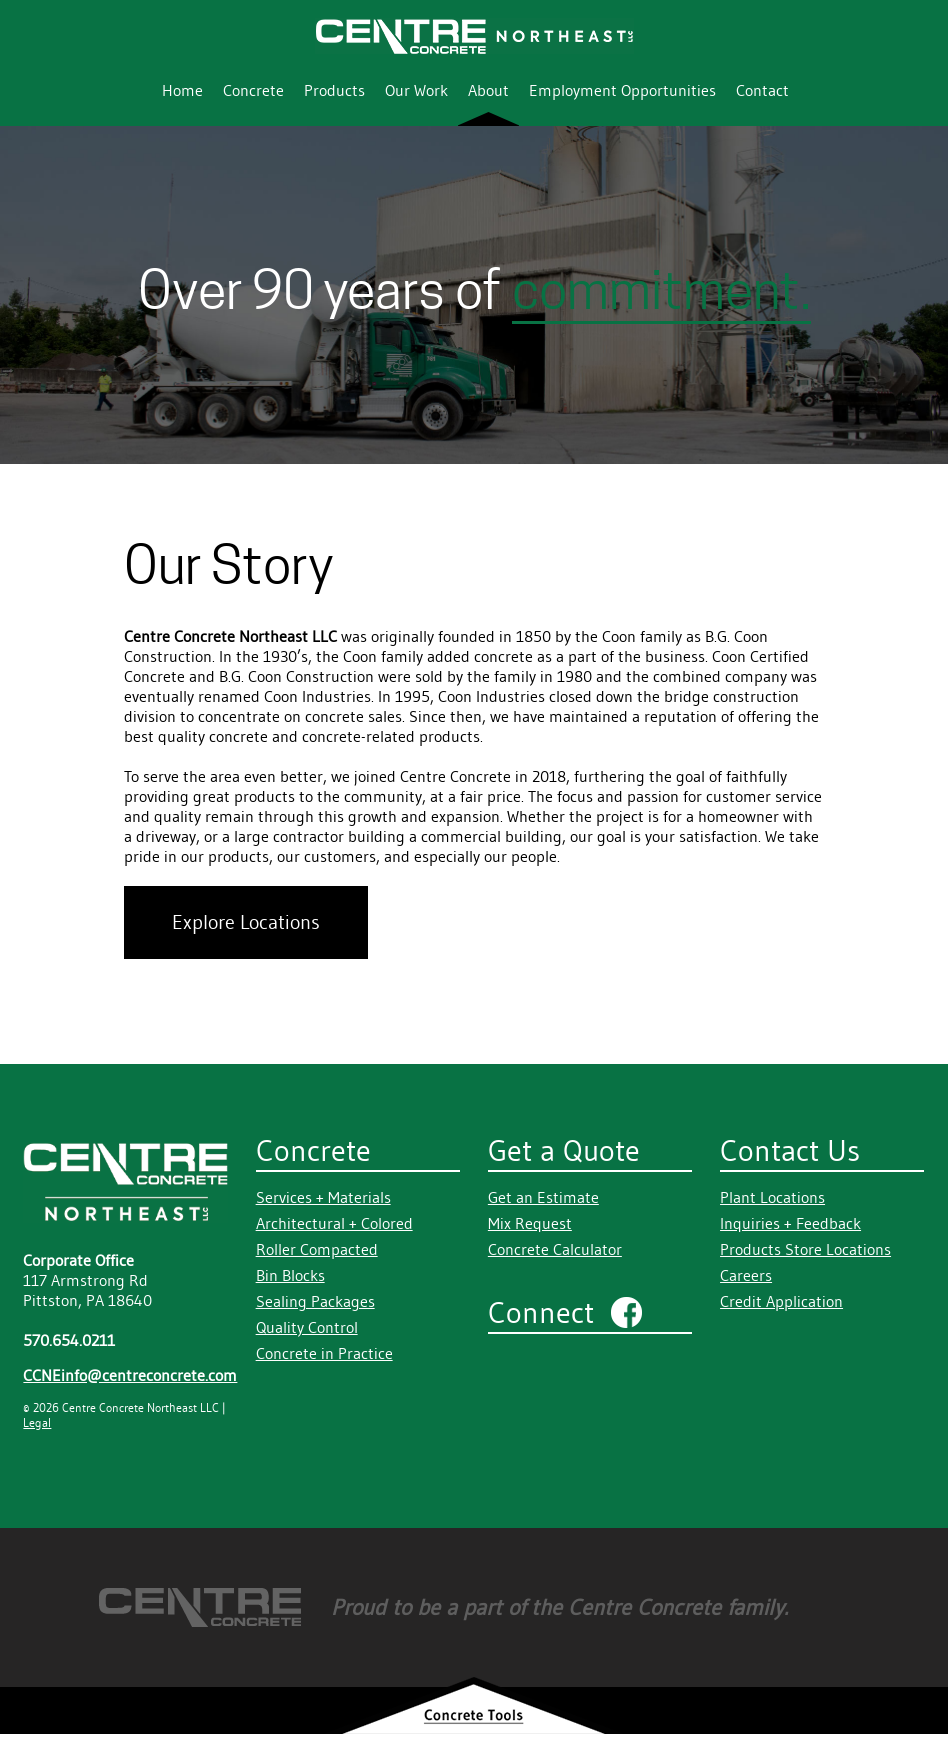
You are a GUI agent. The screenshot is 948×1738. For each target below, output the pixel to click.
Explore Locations (246, 922)
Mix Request (530, 1223)
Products (334, 90)
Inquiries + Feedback (790, 1223)
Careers (746, 1275)
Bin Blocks (290, 1275)
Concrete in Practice (324, 1353)
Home (182, 90)
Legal (37, 1422)
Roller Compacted (317, 1249)
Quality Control (307, 1327)
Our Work (416, 90)
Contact (762, 90)
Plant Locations (772, 1197)
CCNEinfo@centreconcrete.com (130, 1375)
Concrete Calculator (555, 1249)
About (488, 90)
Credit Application (781, 1301)
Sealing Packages (315, 1301)
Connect (541, 1312)
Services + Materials (323, 1197)
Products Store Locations (805, 1249)
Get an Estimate (543, 1197)
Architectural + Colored (334, 1223)
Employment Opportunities (622, 90)
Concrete (253, 90)
